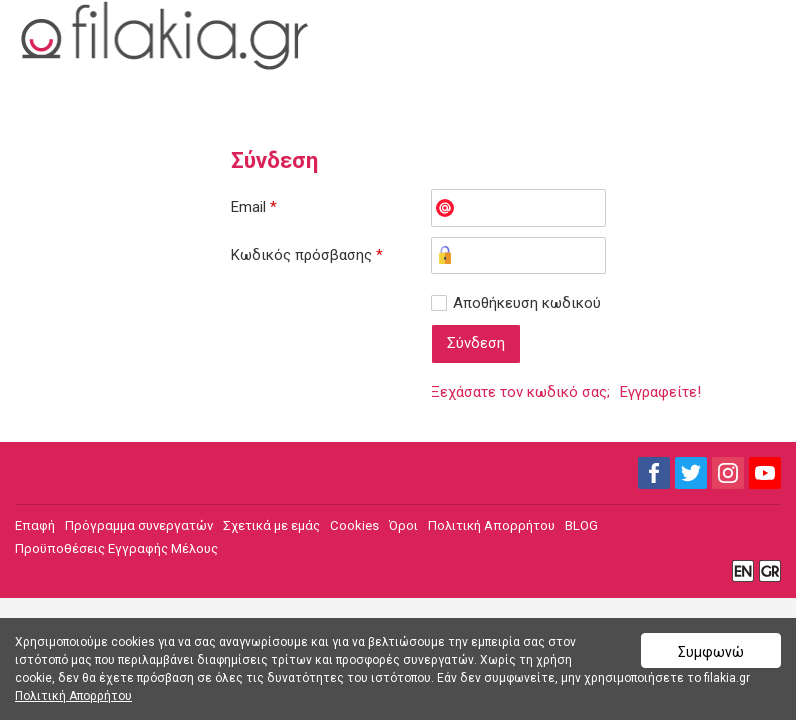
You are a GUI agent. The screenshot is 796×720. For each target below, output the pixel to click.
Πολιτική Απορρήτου (491, 525)
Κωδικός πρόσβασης (307, 255)
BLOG (581, 525)
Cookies (354, 525)
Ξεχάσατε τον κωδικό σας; (520, 392)
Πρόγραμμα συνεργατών (139, 525)
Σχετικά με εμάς (271, 525)
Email (254, 207)
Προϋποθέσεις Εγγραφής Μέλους (116, 548)
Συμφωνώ (711, 652)
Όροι (403, 525)
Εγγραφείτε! (660, 392)
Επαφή (35, 525)
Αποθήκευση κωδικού (527, 303)
